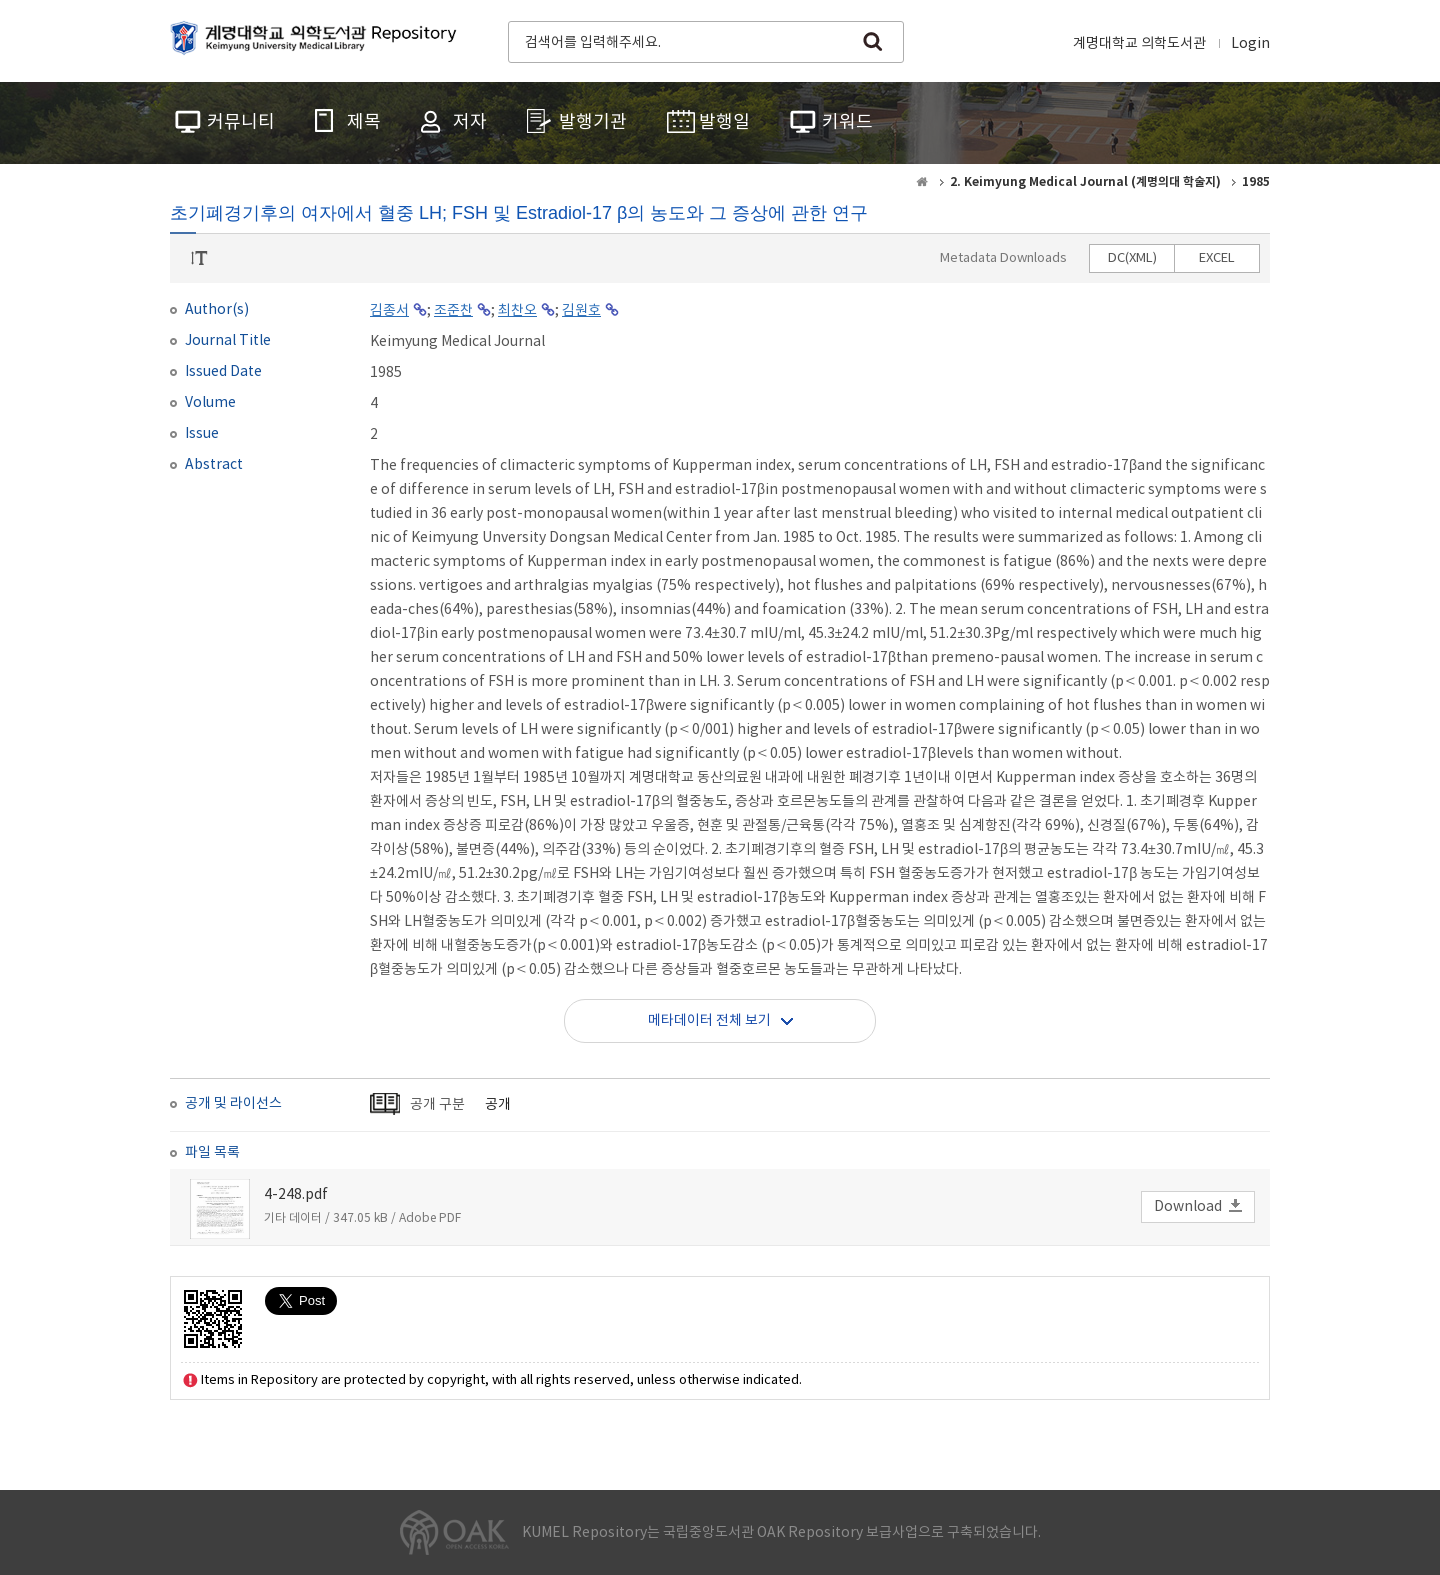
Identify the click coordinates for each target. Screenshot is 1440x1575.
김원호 (581, 311)
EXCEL (1217, 258)
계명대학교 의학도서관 (1139, 44)
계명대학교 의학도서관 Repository (318, 40)
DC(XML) (1132, 258)
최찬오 (517, 311)
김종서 (389, 311)
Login (1250, 44)
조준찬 (453, 311)
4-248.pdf (296, 1195)
